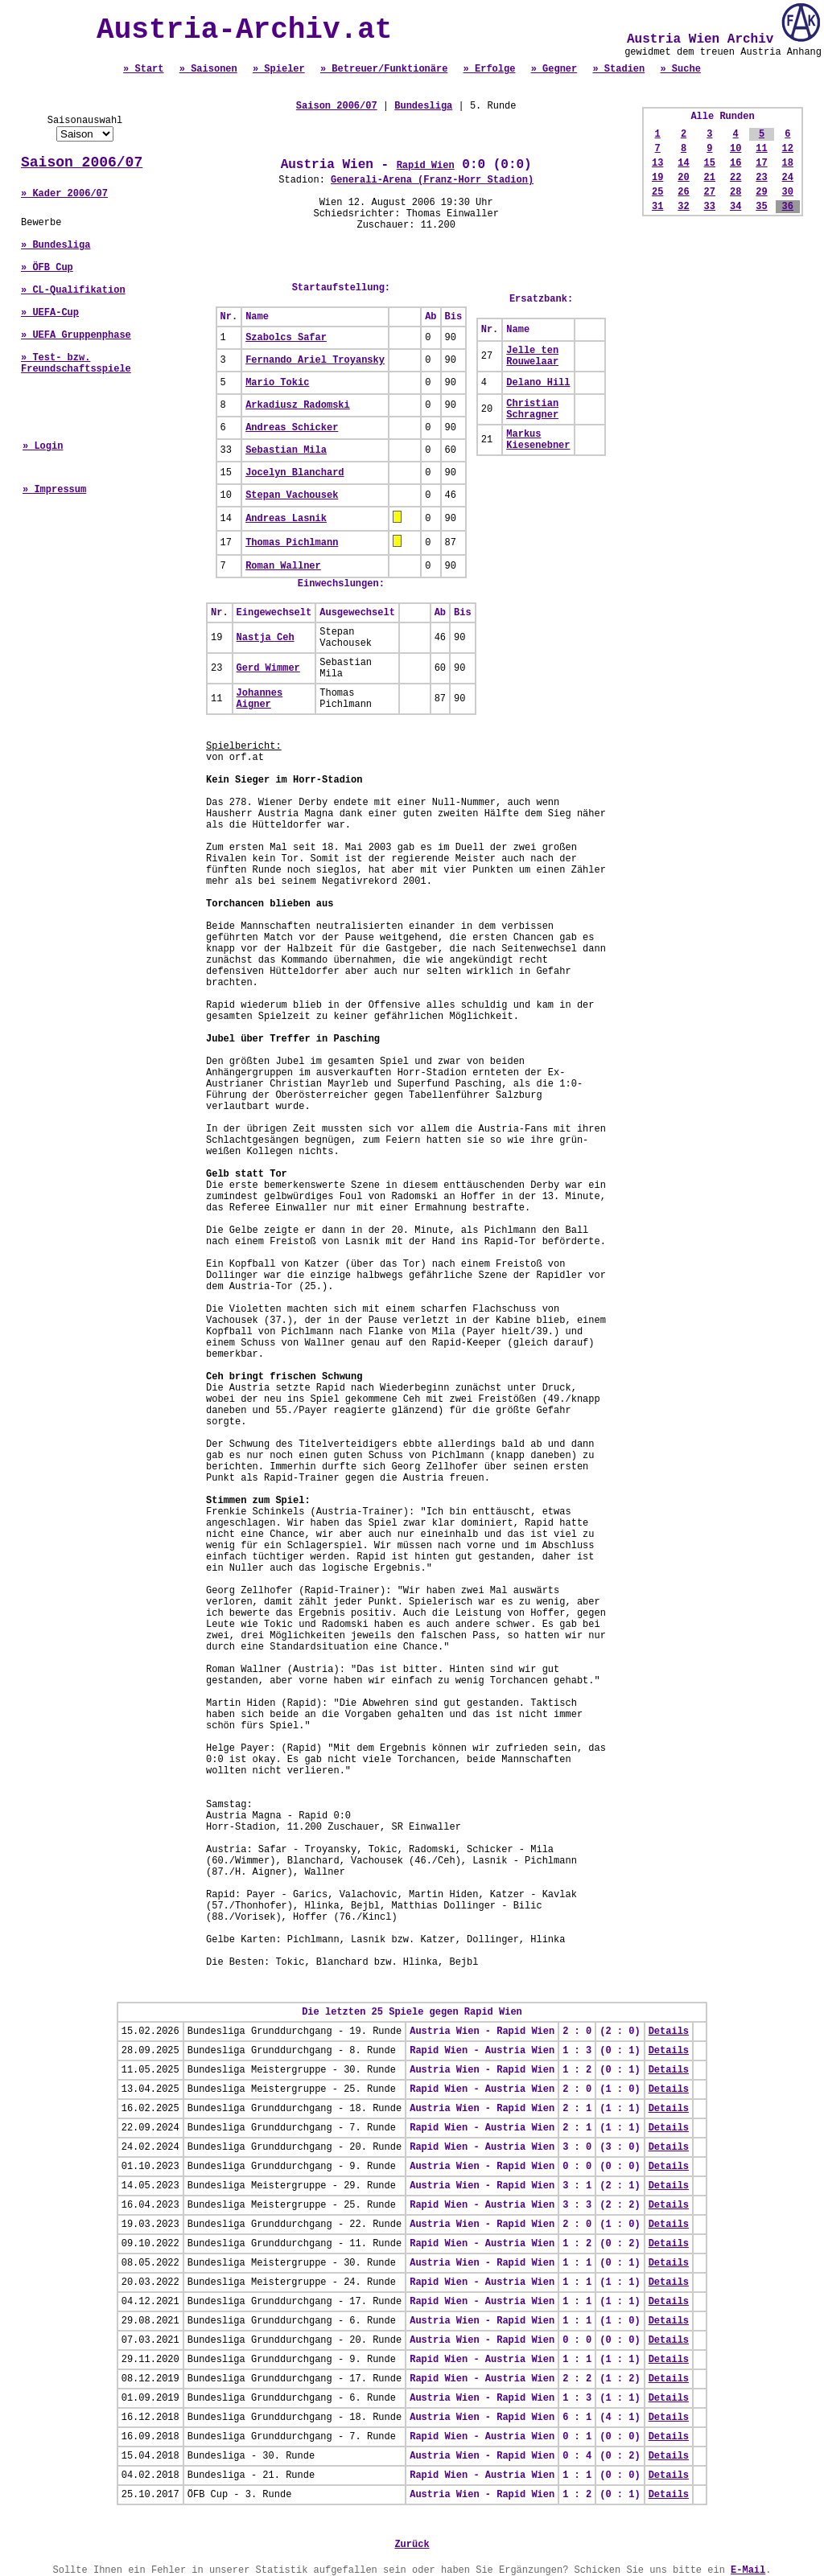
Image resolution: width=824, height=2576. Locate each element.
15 (709, 163)
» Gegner (554, 69)
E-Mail (748, 2570)
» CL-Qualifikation (73, 290)
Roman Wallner (283, 566)
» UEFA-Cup (50, 312)
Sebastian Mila (286, 450)
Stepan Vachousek (291, 495)
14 (683, 163)
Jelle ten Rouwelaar (532, 356)
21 (709, 177)
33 (709, 206)
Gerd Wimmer (268, 668)
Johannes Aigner (260, 699)
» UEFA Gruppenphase (76, 335)
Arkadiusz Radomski (297, 405)
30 (787, 192)
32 (683, 206)
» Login (43, 446)
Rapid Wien (426, 165)
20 (683, 177)
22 (735, 177)
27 (709, 192)
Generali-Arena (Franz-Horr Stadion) (432, 180)
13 (657, 163)
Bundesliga (423, 106)
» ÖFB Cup (47, 267)
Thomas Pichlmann (291, 542)
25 (657, 192)
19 (657, 177)
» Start (143, 69)
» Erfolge (490, 69)
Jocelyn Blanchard (294, 473)
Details (669, 2031)
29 (761, 192)
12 (787, 148)
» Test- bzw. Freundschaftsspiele (76, 363)
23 (761, 177)
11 (761, 148)
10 (735, 148)
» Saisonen (208, 69)
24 (787, 177)
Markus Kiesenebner (538, 440)
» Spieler (279, 69)
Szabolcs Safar (286, 337)
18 (787, 163)
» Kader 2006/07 (64, 193)
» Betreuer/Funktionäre (383, 69)
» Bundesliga (55, 245)
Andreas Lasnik (286, 518)
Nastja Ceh (266, 637)
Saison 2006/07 (81, 162)
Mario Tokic (277, 382)
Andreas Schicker (291, 427)
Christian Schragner (532, 409)
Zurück (411, 2544)
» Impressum (54, 489)
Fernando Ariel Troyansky (315, 360)
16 (735, 163)
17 (761, 163)
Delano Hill (538, 382)
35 (761, 206)
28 (735, 192)
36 (787, 206)
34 (735, 206)
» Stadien (618, 69)
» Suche (680, 69)
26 (683, 192)
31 (657, 206)
